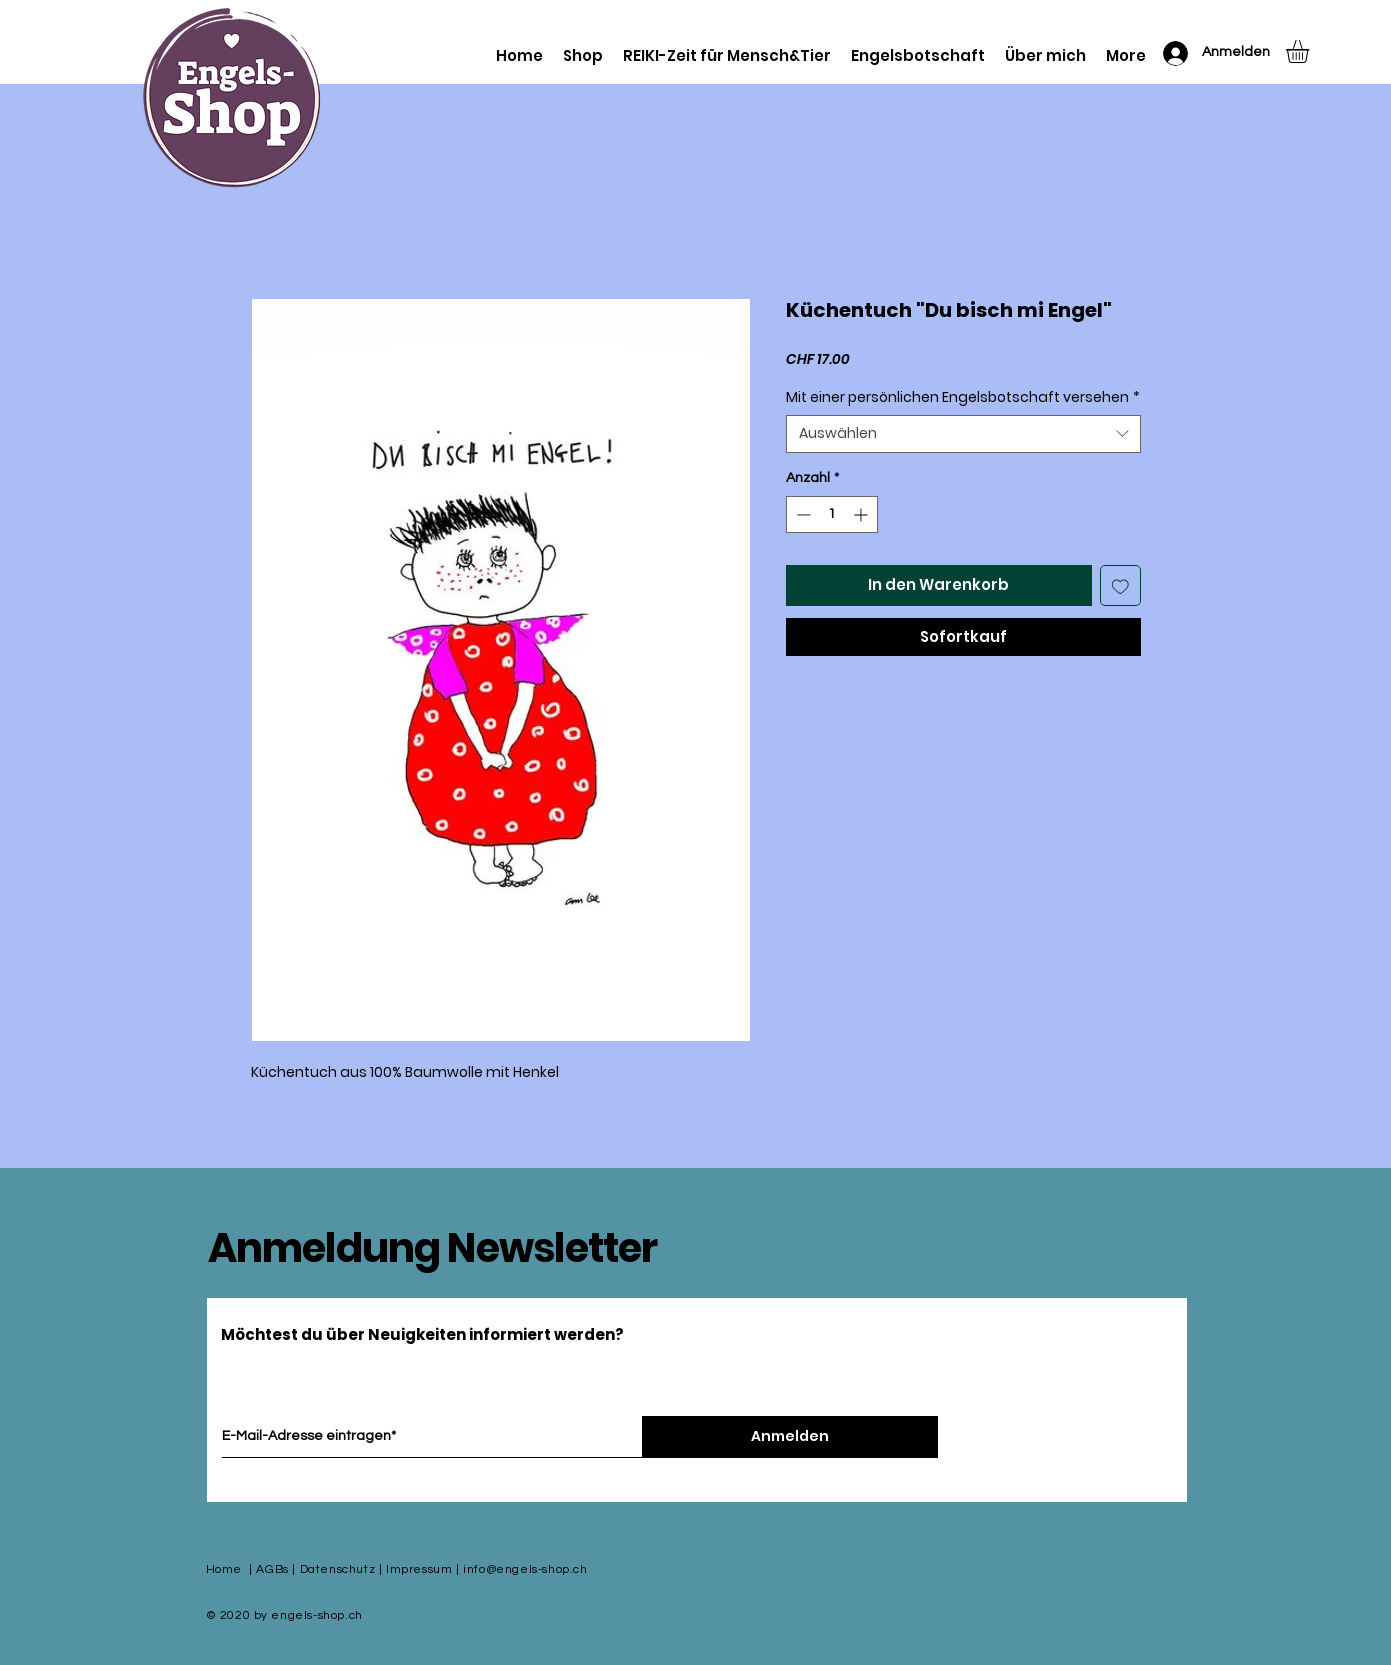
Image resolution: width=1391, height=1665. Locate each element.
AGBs (272, 1569)
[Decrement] (801, 514)
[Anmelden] (790, 1437)
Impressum (419, 1569)
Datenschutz (338, 1569)
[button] (1311, 51)
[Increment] (862, 514)
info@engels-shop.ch (525, 1569)
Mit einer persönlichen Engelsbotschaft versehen (963, 397)
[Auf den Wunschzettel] (1120, 585)
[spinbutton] (832, 514)
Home (224, 1569)
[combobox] (963, 434)
